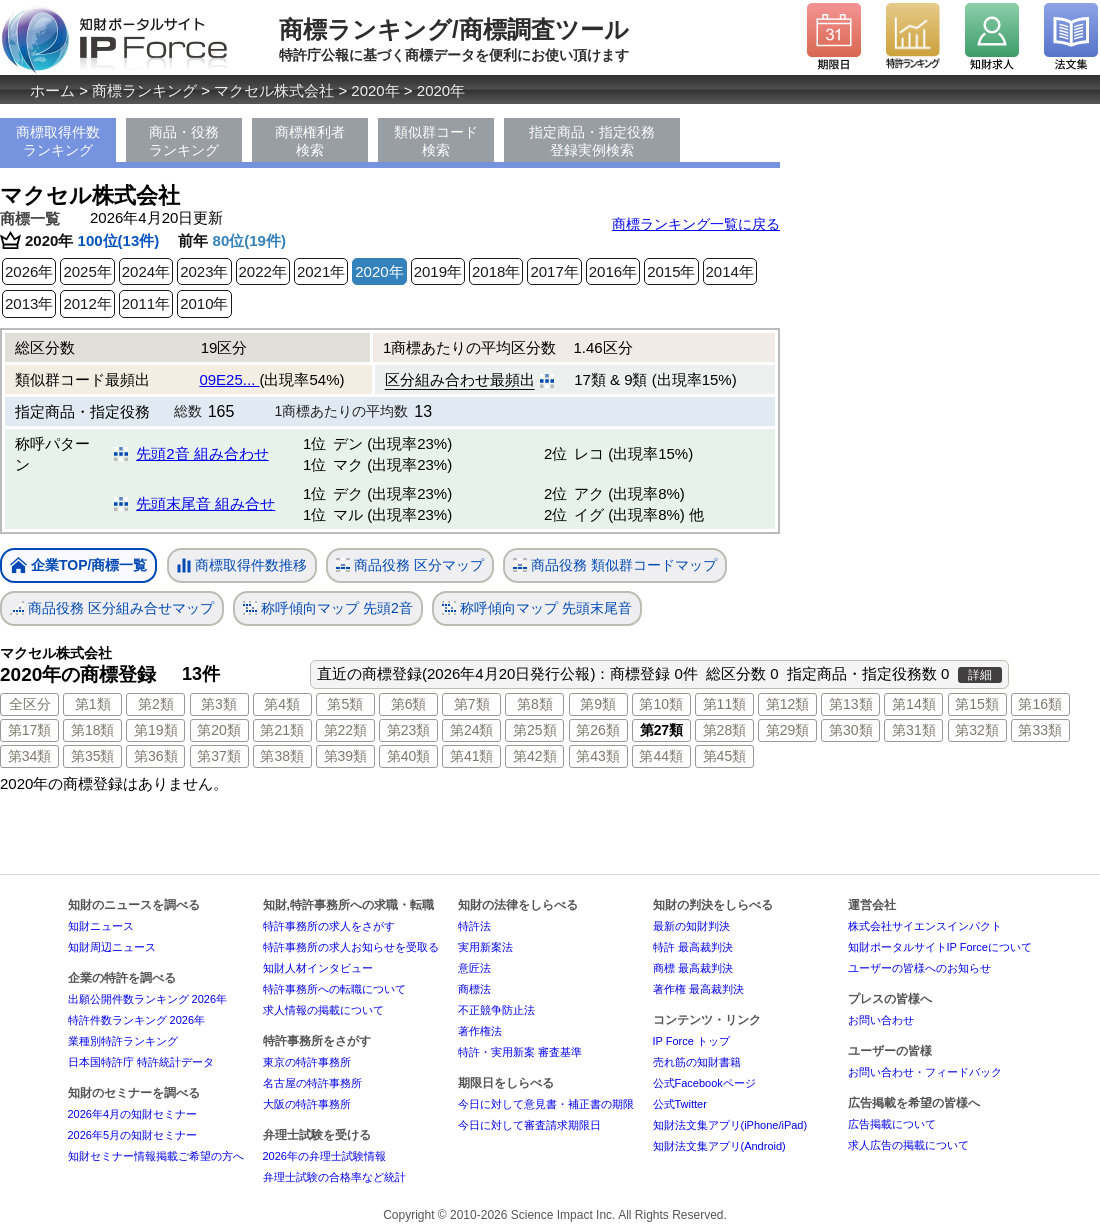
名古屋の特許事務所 (312, 1083)
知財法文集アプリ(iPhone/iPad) (730, 1125)
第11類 (725, 704)
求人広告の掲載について (908, 1145)
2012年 (87, 303)
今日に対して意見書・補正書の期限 (546, 1104)
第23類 (409, 730)
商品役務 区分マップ (410, 565)
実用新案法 (485, 947)
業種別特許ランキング (123, 1041)
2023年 (204, 271)
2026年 (29, 271)
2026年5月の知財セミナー (133, 1135)
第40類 (409, 756)
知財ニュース (101, 926)
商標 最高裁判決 (693, 968)
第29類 (788, 730)
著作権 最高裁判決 (698, 989)
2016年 (613, 271)
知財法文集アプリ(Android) (719, 1146)
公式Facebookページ (704, 1083)
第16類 (1040, 704)
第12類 (788, 704)
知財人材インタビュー (318, 968)
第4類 (282, 704)
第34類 (30, 756)
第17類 (30, 730)
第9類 (598, 704)
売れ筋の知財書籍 (697, 1062)
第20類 (219, 730)
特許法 (474, 926)
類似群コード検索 (436, 141)
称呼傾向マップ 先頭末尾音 (537, 608)
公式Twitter (680, 1104)
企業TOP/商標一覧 (78, 566)
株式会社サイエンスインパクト (925, 926)
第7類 (472, 704)
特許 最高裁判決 (693, 947)
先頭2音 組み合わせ (202, 453)
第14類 (914, 704)
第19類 (156, 730)
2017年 (554, 271)
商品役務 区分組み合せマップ (112, 608)
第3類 (219, 704)
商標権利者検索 (310, 141)
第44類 (661, 756)
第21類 (282, 730)
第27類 (661, 730)
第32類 (977, 730)
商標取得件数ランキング (58, 141)
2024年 (146, 271)
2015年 (671, 271)
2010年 (204, 303)
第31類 (914, 730)
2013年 (29, 303)
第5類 (345, 704)
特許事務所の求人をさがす (329, 926)
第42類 (535, 756)
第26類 (598, 730)
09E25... (229, 379)
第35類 (93, 756)
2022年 (263, 271)
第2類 (156, 704)
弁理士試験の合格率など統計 (334, 1177)
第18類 (93, 730)
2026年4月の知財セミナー (133, 1114)
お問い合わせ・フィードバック (925, 1072)
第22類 (346, 730)
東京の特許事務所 (307, 1062)
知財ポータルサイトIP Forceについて (940, 947)
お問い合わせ (881, 1020)
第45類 (725, 756)
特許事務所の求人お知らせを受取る (351, 947)
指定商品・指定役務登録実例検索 (592, 141)
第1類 (93, 704)
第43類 (598, 756)
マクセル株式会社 (274, 90)
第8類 (535, 704)
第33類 (1040, 730)
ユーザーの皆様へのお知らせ (919, 968)
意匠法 (474, 968)
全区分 (30, 704)
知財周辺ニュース (112, 947)
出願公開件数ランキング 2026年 (148, 999)
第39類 (346, 756)
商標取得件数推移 (242, 566)
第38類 (282, 756)
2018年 (496, 271)
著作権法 (480, 1031)
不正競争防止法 (496, 1010)
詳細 (980, 675)
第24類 (472, 730)
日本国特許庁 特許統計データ (141, 1062)
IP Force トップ (691, 1041)
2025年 (87, 271)
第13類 (851, 704)
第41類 (472, 756)
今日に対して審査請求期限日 (529, 1125)
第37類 (219, 756)
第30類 (851, 730)
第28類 (725, 730)
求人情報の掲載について (323, 1010)
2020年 (375, 90)
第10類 (661, 704)
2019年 (438, 271)
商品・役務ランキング (184, 141)
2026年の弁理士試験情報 (324, 1156)
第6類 (409, 704)
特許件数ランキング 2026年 (137, 1020)
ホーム (52, 90)
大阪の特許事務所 (307, 1104)
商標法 (474, 989)
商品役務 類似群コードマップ (615, 565)
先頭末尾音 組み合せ (205, 503)
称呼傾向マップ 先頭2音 (328, 608)
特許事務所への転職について (334, 989)
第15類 (977, 704)
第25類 (535, 730)
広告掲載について (892, 1124)
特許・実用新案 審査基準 (520, 1052)
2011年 (146, 303)
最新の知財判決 (691, 926)
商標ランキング (144, 90)
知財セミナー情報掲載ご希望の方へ (156, 1156)
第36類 (156, 756)
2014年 (730, 271)
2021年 (321, 271)
